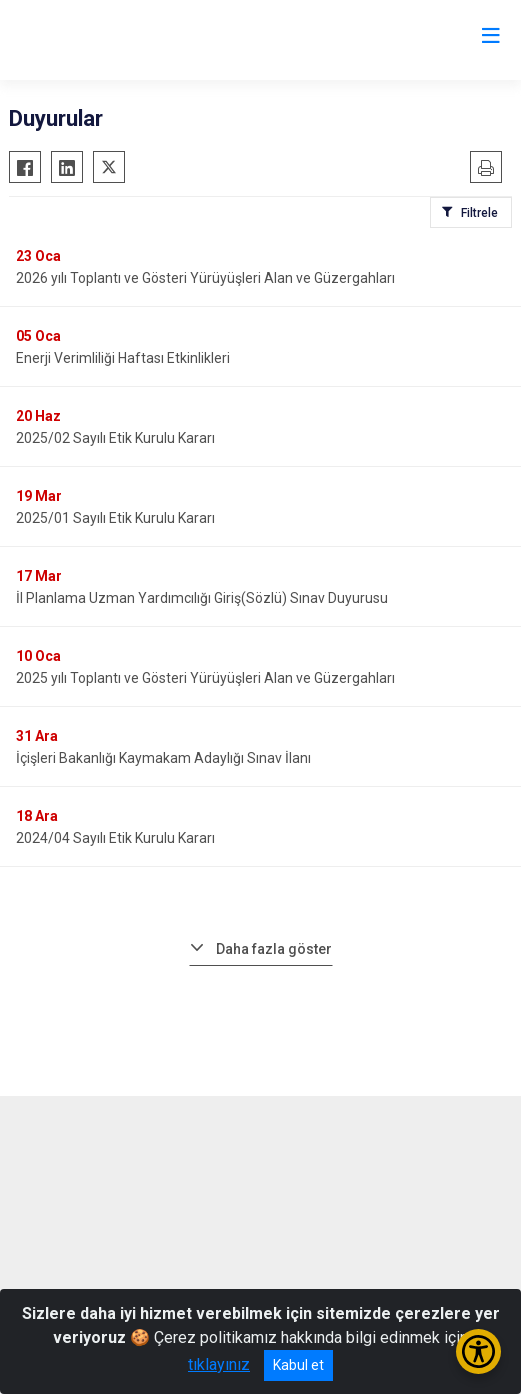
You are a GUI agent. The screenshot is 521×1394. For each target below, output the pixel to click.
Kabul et (298, 1365)
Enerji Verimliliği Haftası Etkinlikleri (123, 358)
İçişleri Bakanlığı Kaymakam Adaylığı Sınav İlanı (163, 758)
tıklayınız (219, 1364)
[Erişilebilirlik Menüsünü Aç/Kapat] (478, 1351)
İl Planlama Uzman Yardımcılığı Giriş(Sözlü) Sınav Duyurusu (202, 598)
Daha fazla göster (274, 949)
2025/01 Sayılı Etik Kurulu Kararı (115, 518)
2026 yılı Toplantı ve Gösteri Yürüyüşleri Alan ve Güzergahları (205, 278)
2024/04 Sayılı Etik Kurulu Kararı (115, 838)
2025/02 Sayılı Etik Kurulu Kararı (115, 438)
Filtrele (479, 213)
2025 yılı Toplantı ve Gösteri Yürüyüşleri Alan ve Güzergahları (205, 678)
